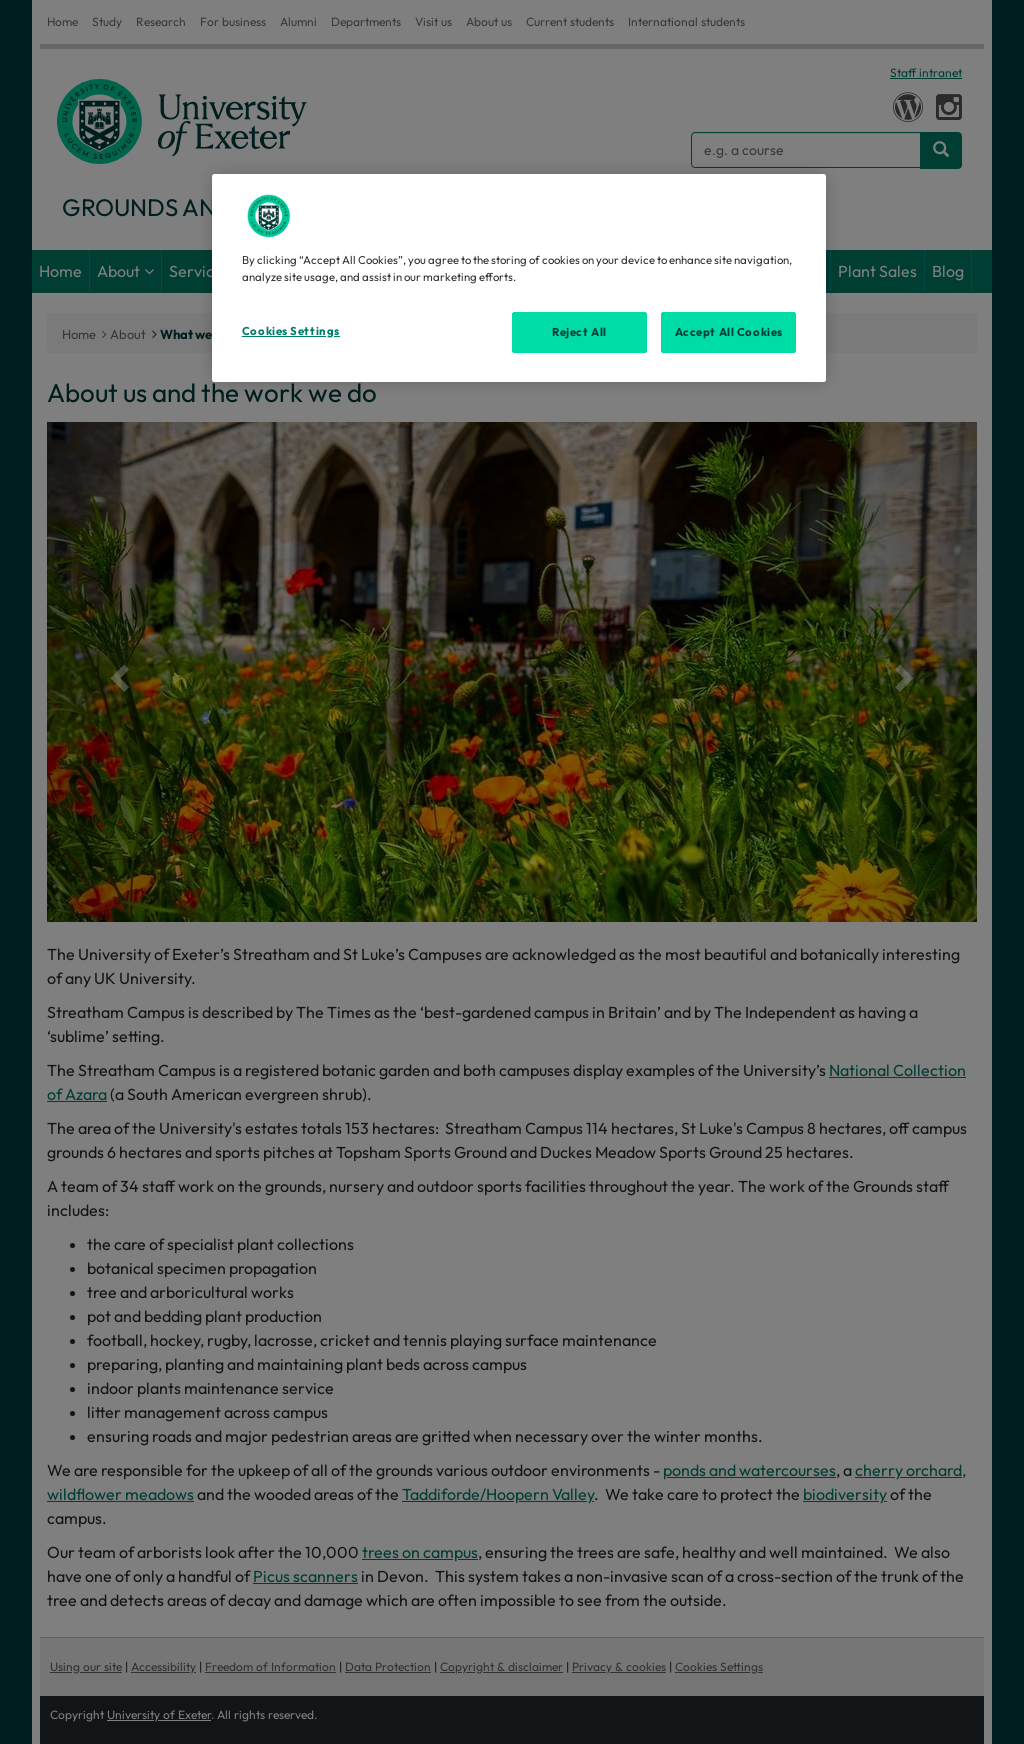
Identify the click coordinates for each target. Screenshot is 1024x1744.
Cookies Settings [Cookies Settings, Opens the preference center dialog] (291, 331)
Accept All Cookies (729, 332)
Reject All (579, 332)
